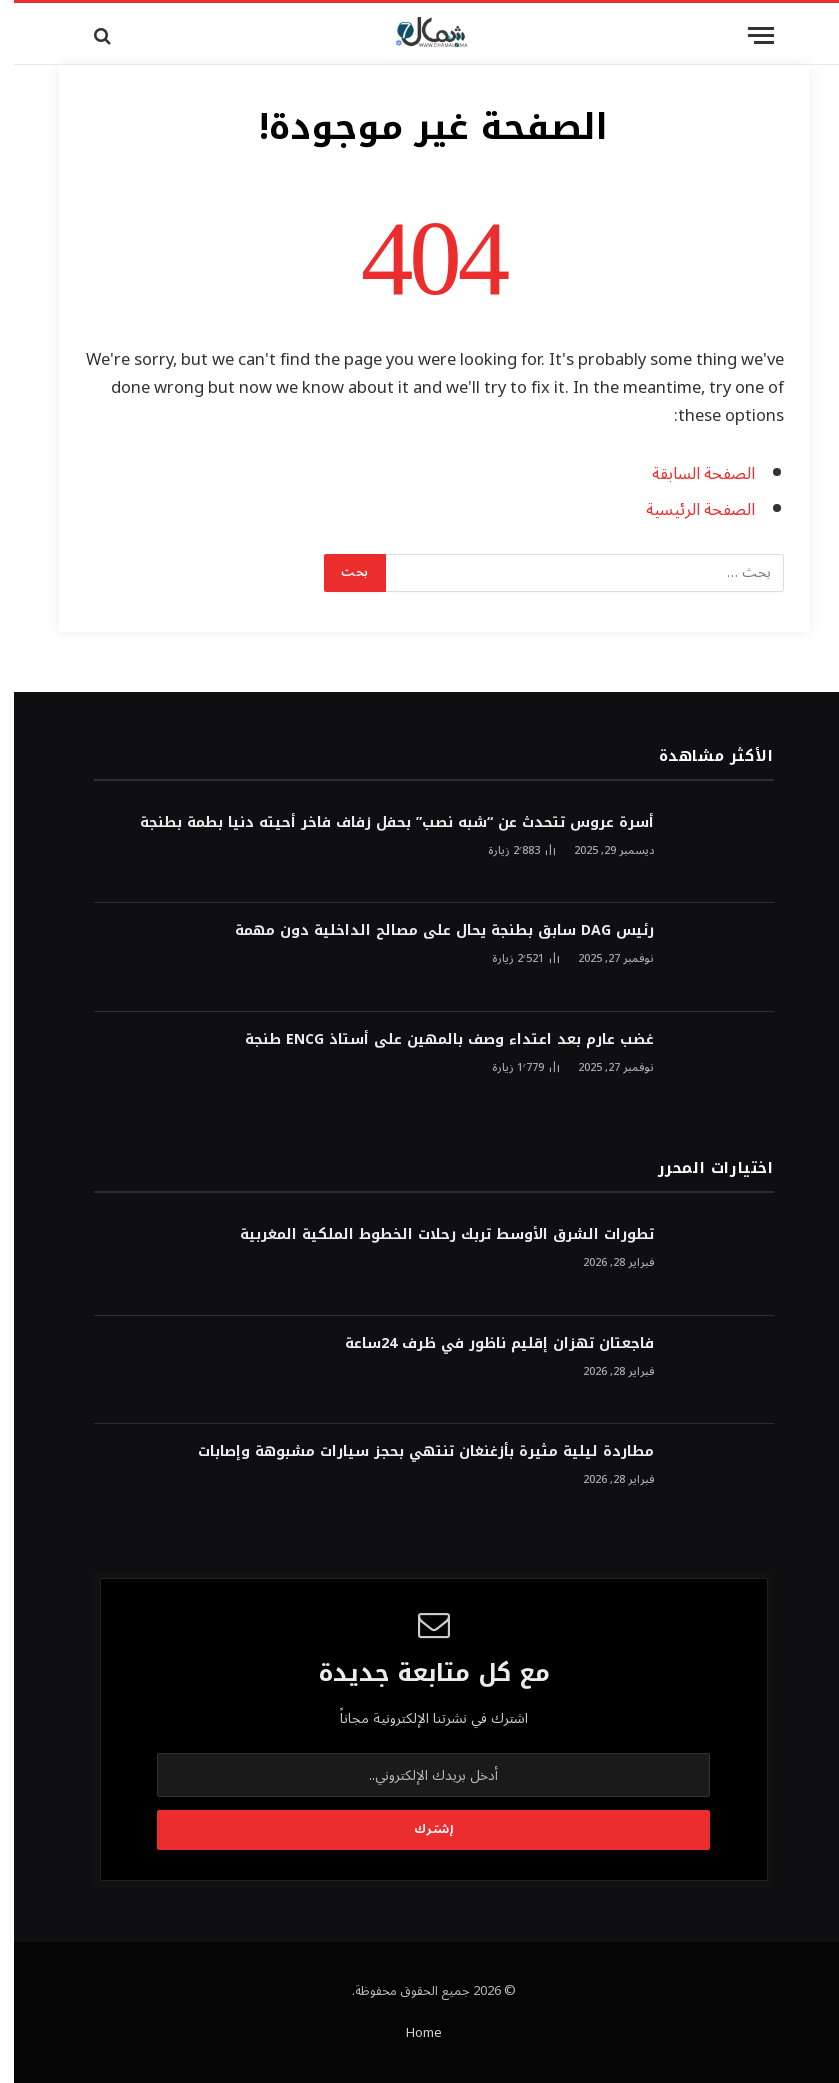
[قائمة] (747, 35)
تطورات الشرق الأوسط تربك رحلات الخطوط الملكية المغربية (433, 1235)
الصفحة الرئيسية (686, 509)
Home (410, 2033)
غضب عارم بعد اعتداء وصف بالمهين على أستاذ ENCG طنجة (435, 1040)
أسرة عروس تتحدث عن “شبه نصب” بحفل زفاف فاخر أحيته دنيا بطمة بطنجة (383, 823)
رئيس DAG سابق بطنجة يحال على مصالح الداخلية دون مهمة (430, 931)
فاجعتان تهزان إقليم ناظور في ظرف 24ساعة (485, 1344)
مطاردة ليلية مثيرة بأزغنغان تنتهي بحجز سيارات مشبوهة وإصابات (412, 1452)
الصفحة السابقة (689, 473)
